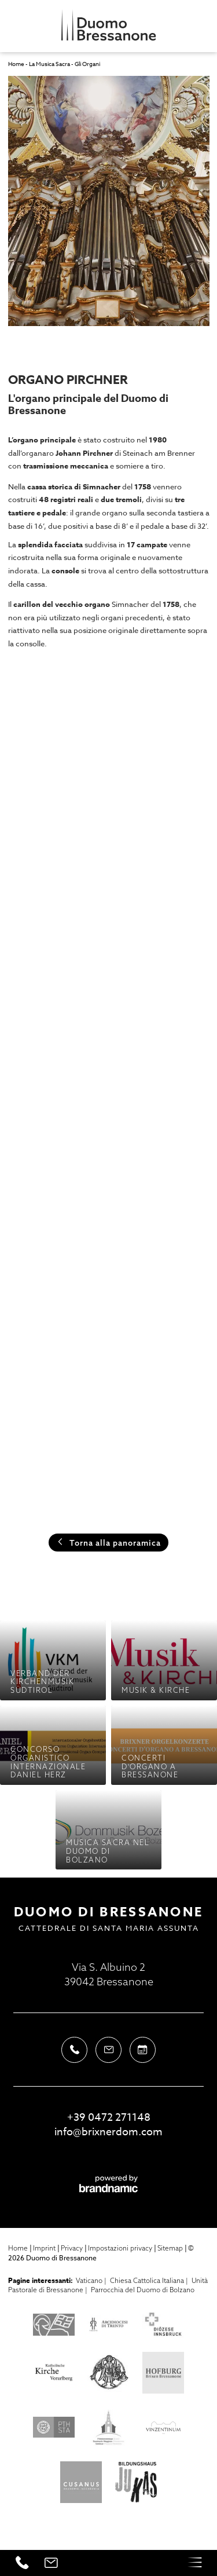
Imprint (45, 2248)
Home (16, 64)
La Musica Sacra (50, 64)
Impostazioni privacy (121, 2248)
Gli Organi (87, 64)
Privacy (72, 2248)
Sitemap (171, 2248)
